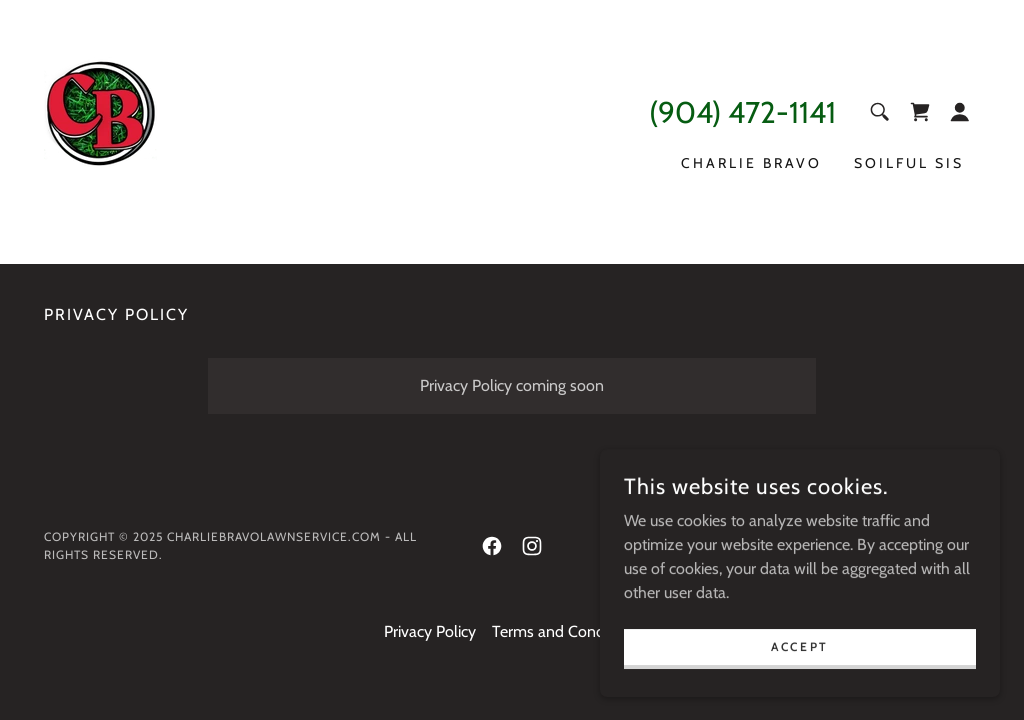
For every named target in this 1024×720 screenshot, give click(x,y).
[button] (960, 112)
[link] (100, 130)
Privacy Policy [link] (430, 631)
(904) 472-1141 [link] (742, 112)
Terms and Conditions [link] (566, 631)
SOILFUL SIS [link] (909, 163)
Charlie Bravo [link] (751, 163)
